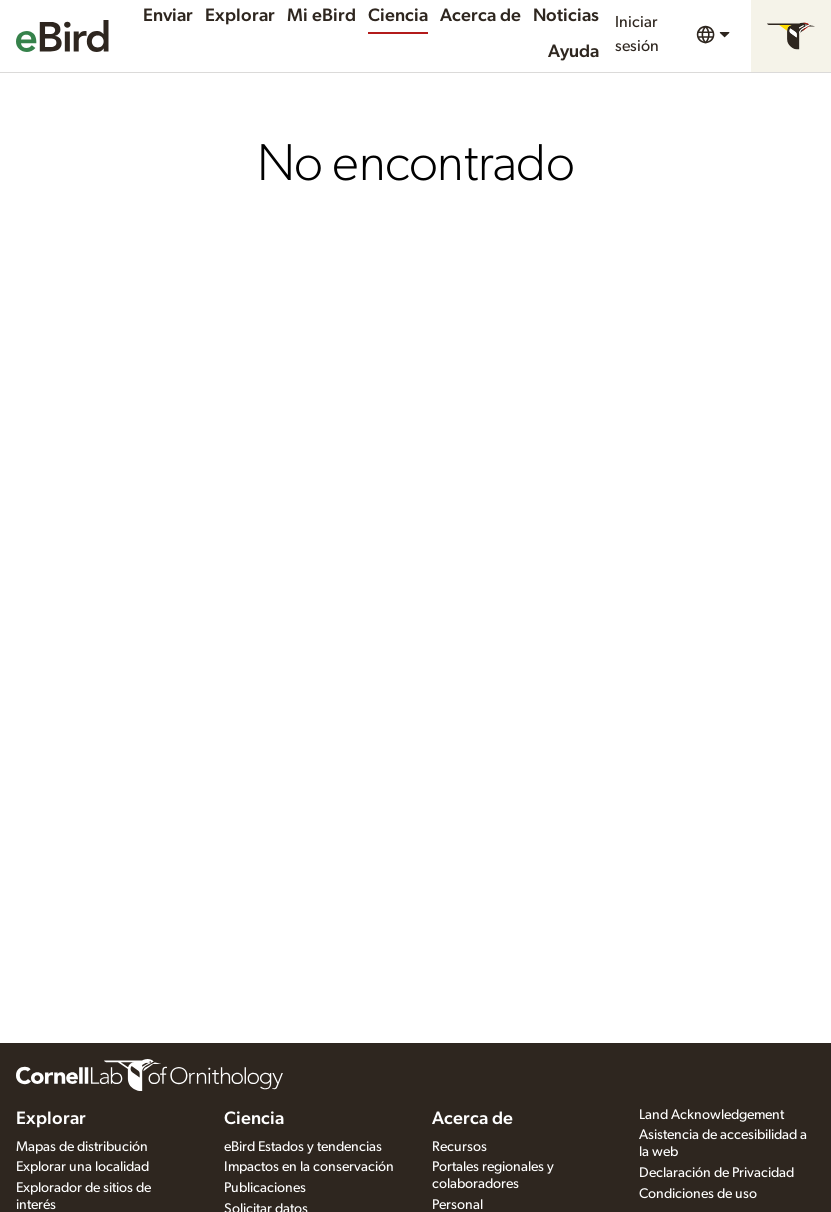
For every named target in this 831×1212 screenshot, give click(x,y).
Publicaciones (265, 1188)
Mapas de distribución (82, 1147)
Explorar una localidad (82, 1167)
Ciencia (398, 16)
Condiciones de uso (698, 1194)
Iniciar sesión (637, 34)
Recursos (459, 1147)
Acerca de (480, 16)
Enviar (168, 16)
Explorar (240, 16)
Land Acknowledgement (711, 1115)
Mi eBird (321, 16)
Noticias (566, 16)
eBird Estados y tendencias (303, 1147)
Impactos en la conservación (309, 1167)
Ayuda (573, 52)
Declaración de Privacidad (716, 1173)
